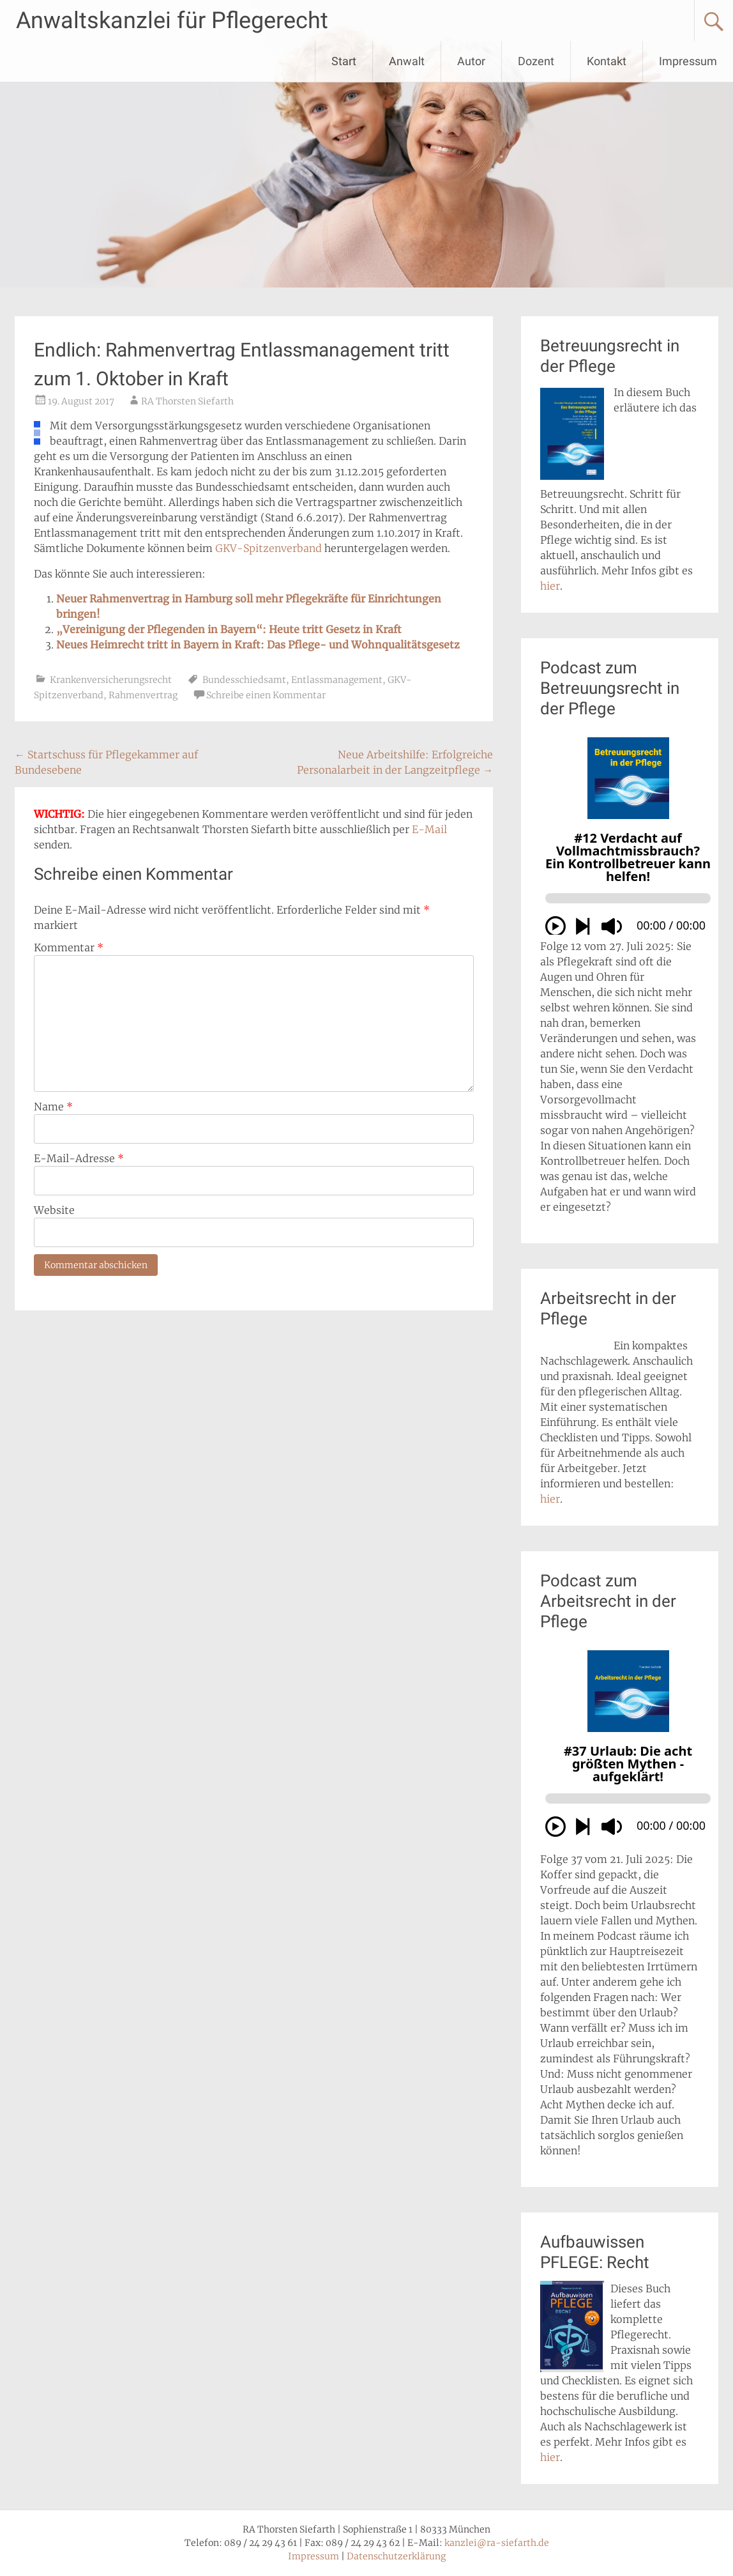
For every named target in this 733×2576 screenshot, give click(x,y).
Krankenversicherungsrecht (111, 680)
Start (343, 61)
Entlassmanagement (336, 680)
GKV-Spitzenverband (268, 548)
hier (550, 585)
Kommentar (68, 947)
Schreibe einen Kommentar (266, 695)
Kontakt (606, 61)
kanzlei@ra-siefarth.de (496, 2543)
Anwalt (407, 61)
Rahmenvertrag (143, 695)
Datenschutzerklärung (396, 2556)
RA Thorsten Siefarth (187, 401)
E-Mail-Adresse (79, 1158)
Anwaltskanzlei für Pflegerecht (172, 20)
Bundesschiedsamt (244, 680)
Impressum (688, 61)
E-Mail (429, 829)
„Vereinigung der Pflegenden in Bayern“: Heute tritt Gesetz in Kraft (229, 629)
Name (53, 1106)
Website (54, 1210)
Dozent (536, 61)
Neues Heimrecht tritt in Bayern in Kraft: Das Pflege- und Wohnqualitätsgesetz (258, 644)
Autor (471, 61)
